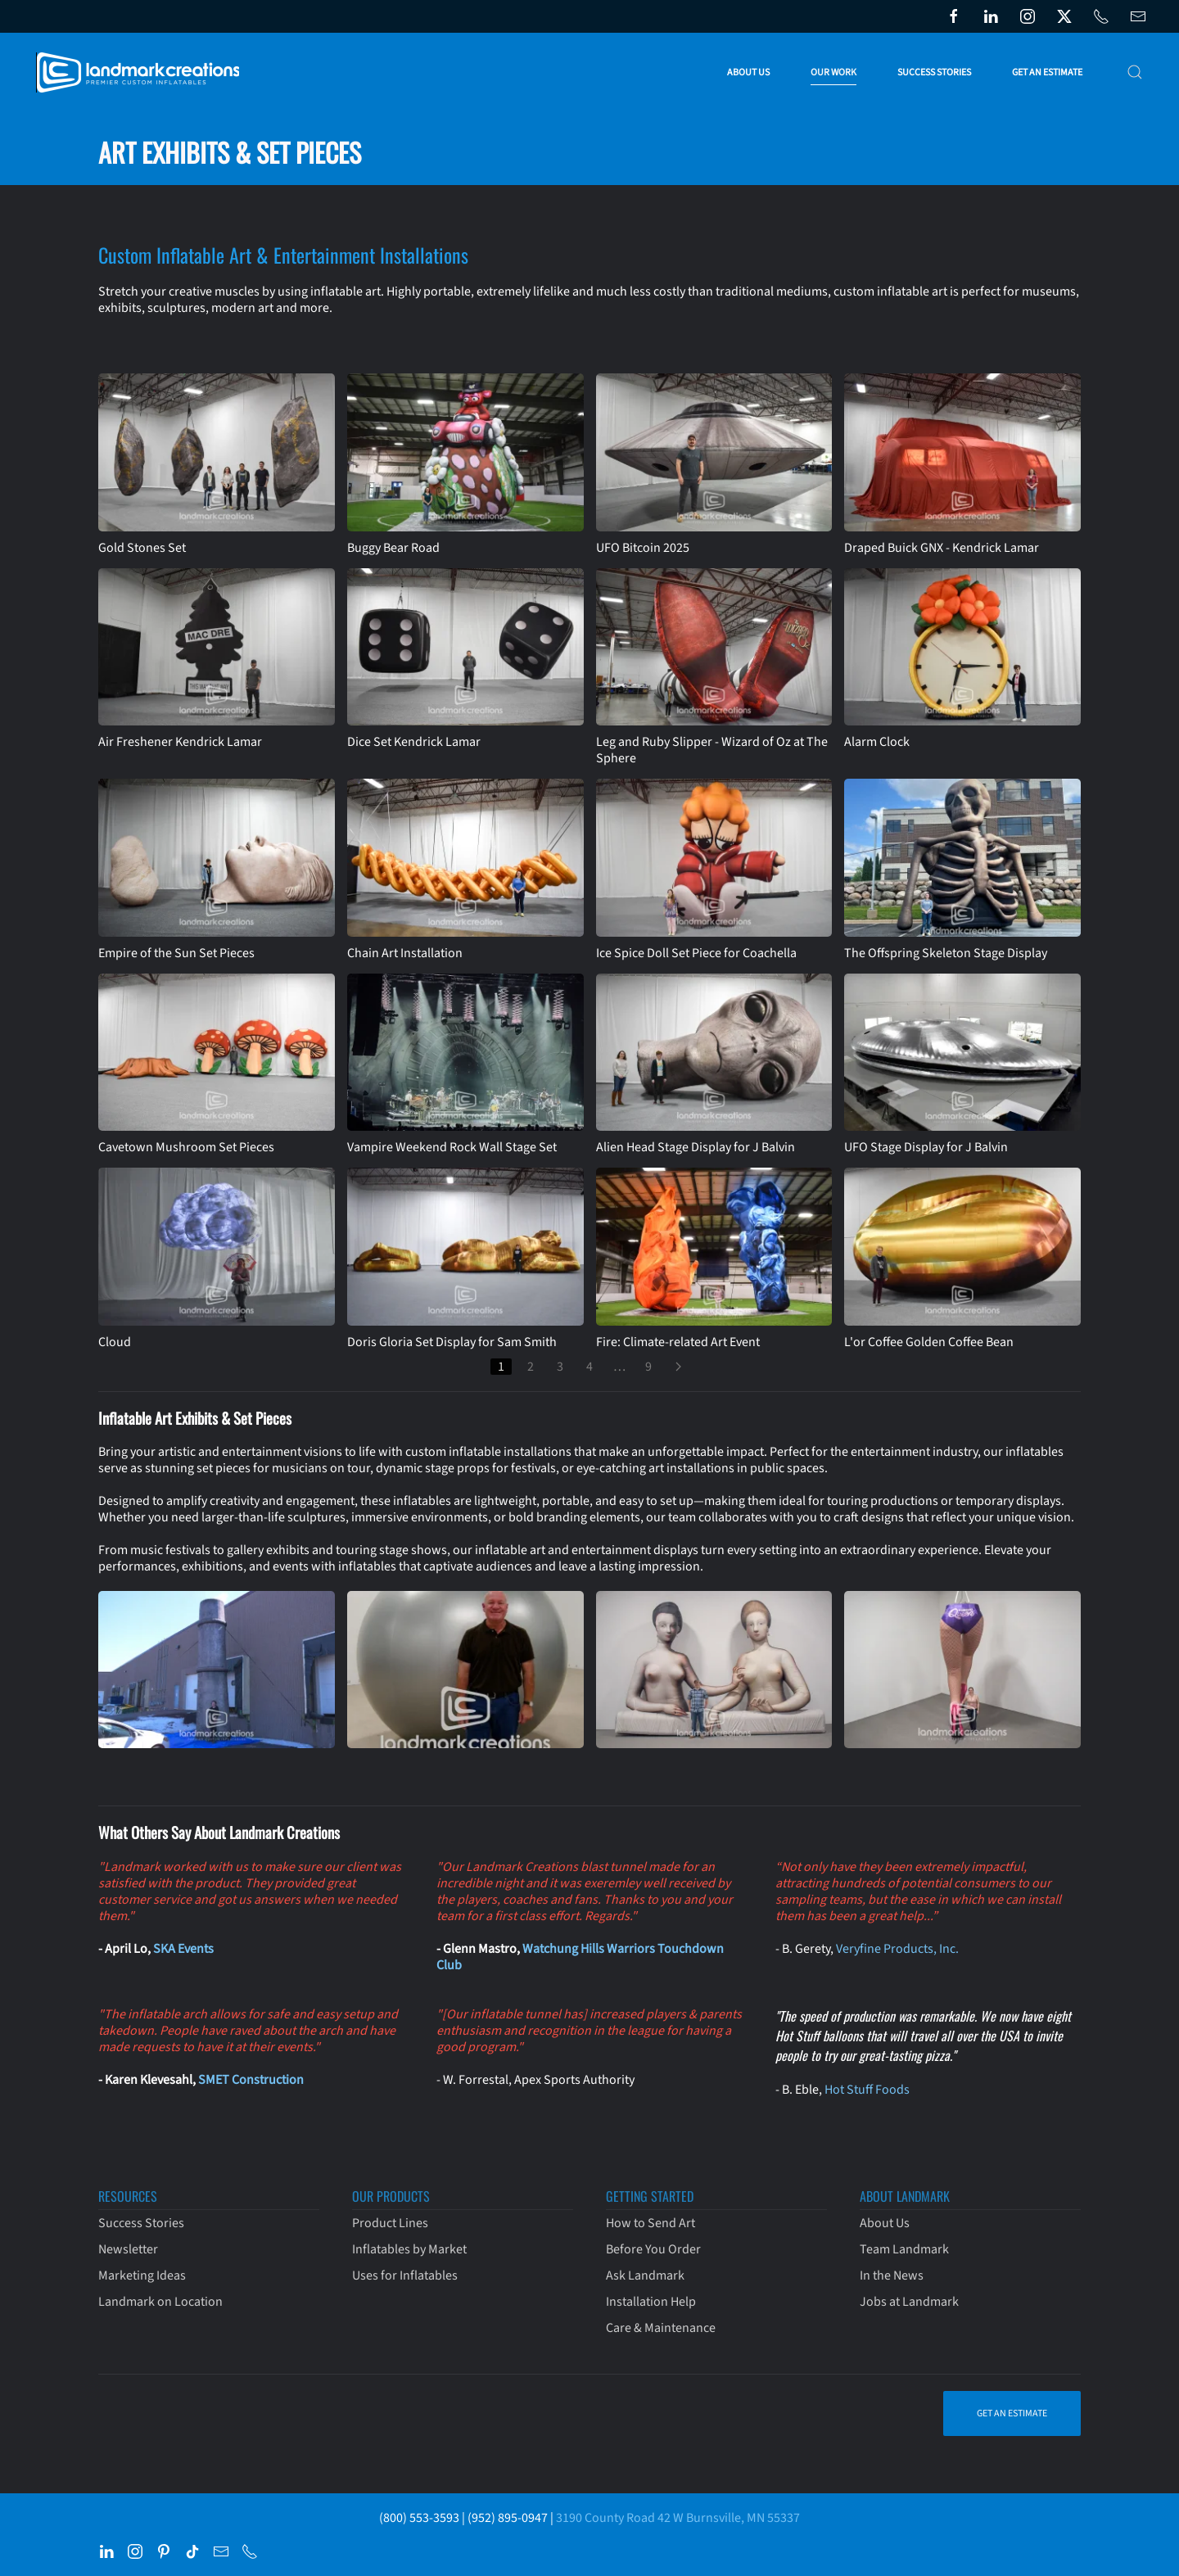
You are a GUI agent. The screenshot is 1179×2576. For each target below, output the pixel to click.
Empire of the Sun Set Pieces (176, 953)
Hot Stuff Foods (867, 2090)
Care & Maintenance (661, 2328)
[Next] (678, 1367)
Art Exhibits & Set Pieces (229, 152)
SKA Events (183, 1949)
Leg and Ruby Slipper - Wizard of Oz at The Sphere (712, 750)
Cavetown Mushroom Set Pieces (186, 1147)
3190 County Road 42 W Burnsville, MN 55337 (678, 2518)
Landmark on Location (160, 2302)
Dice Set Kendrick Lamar (414, 742)
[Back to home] (141, 72)
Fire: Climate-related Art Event (678, 1342)
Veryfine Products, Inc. (897, 1949)
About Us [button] (748, 72)
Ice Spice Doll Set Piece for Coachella (696, 953)
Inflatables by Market (409, 2249)
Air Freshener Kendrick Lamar (180, 742)
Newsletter (128, 2249)
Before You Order (653, 2249)
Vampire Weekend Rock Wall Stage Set (452, 1147)
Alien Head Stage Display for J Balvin (695, 1147)
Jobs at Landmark (909, 2302)
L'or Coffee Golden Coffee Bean (929, 1342)
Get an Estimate (1047, 72)
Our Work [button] (833, 72)
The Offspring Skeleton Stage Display (945, 953)
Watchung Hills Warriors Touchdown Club (580, 1957)
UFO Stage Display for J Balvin (926, 1147)
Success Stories (934, 72)
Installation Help (651, 2302)
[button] (1134, 72)
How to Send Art (650, 2223)
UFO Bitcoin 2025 (642, 548)
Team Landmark (904, 2249)
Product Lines (390, 2223)
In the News (892, 2275)
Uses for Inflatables (405, 2275)
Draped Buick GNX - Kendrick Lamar (941, 548)
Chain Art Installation (405, 953)
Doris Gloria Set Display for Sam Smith (452, 1342)
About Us (885, 2223)
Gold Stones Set (142, 548)
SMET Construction (251, 2080)
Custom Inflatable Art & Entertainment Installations (283, 254)
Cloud (114, 1342)
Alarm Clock (877, 742)
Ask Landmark (645, 2275)
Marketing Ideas (142, 2275)
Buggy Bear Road (393, 548)
